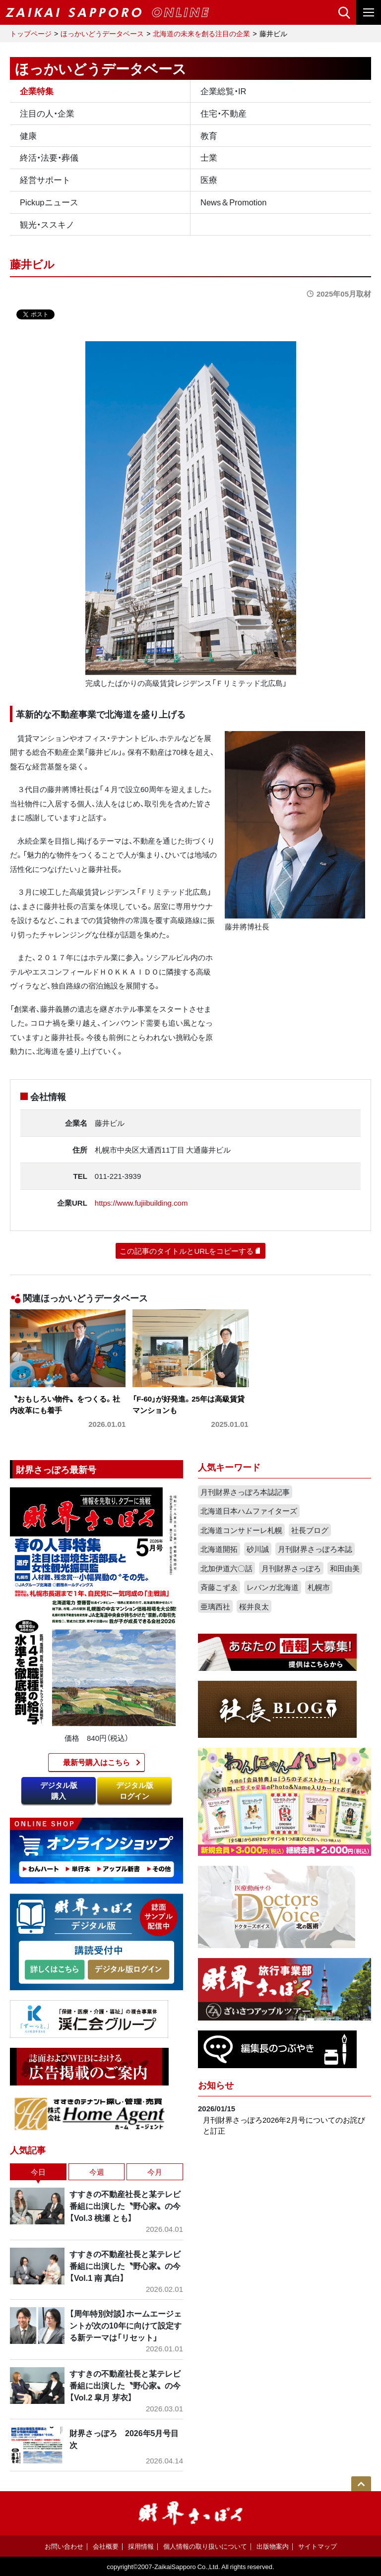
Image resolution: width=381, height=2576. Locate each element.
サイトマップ (317, 2546)
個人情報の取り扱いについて (205, 2546)
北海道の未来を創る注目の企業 (201, 33)
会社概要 (106, 2546)
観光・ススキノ (47, 224)
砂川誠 (258, 1548)
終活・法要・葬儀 (49, 157)
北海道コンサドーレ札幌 (241, 1530)
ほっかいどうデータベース (102, 33)
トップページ (31, 33)
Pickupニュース (49, 202)
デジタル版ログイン (134, 1790)
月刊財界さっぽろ (291, 1568)
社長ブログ (309, 1530)
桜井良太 (254, 1606)
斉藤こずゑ (219, 1587)
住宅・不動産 (223, 113)
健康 (28, 135)
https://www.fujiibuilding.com (141, 1202)
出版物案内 (272, 2546)
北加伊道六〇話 (226, 1568)
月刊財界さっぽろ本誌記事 (245, 1491)
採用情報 (141, 2546)
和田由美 (345, 1568)
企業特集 (37, 91)
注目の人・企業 (47, 113)
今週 (96, 2171)
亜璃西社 (215, 1606)
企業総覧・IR (223, 91)
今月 (154, 2171)
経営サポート (45, 179)
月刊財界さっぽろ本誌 (315, 1548)
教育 (208, 135)
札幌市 (319, 1587)
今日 (38, 2171)
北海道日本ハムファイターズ (248, 1510)
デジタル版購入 (58, 1790)
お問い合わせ (64, 2546)
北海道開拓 (219, 1548)
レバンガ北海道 (273, 1587)
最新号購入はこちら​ (96, 1762)
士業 (208, 157)
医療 (208, 179)
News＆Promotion (233, 202)
